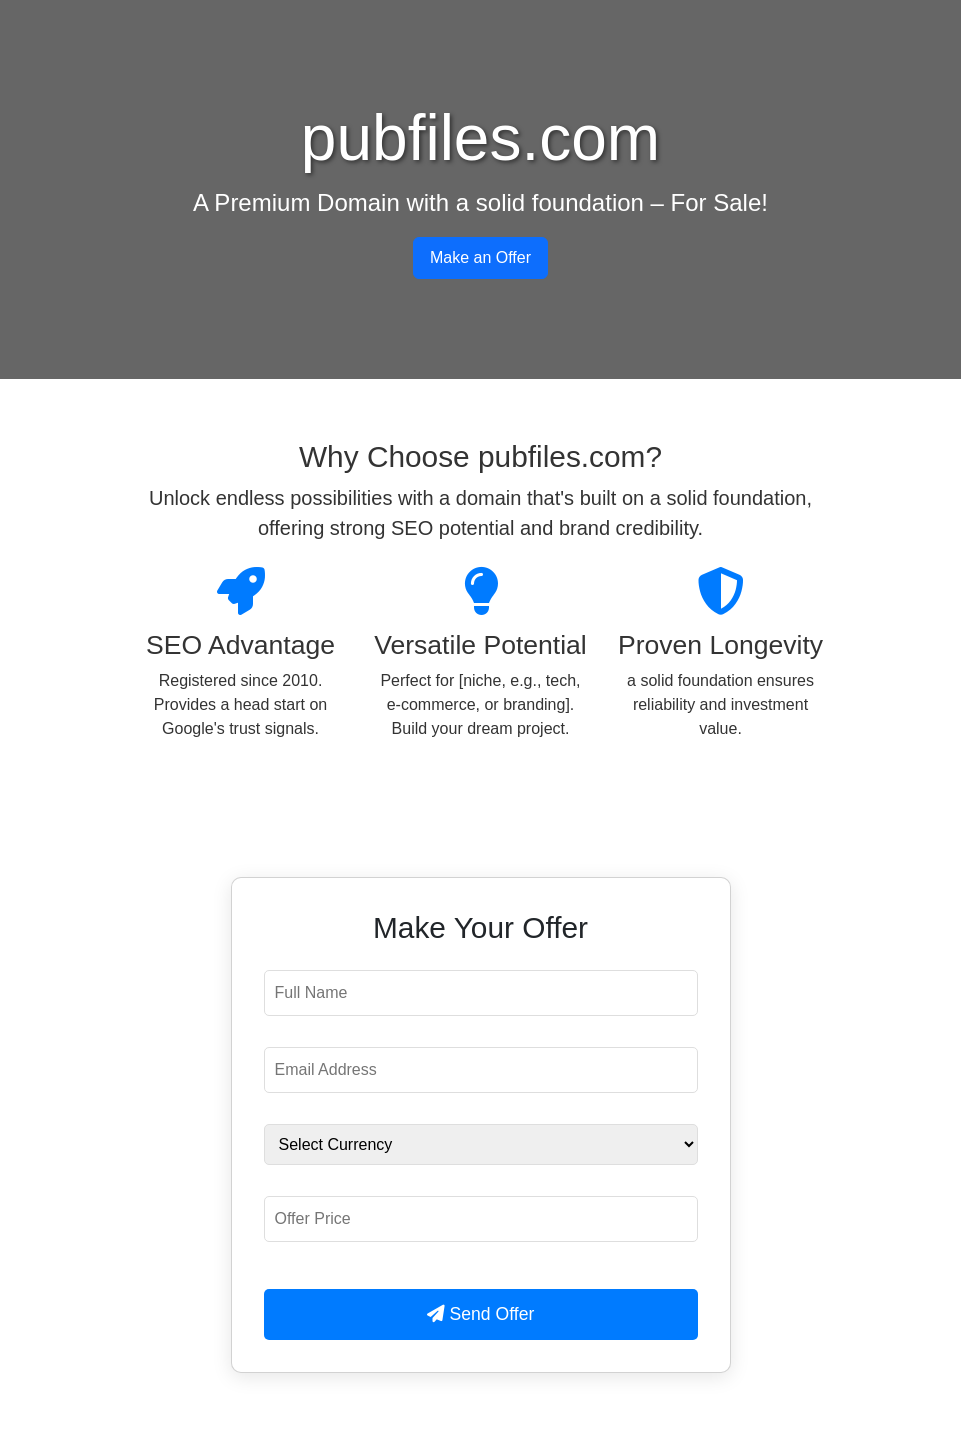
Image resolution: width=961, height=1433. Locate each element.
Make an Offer (480, 257)
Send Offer (481, 1314)
